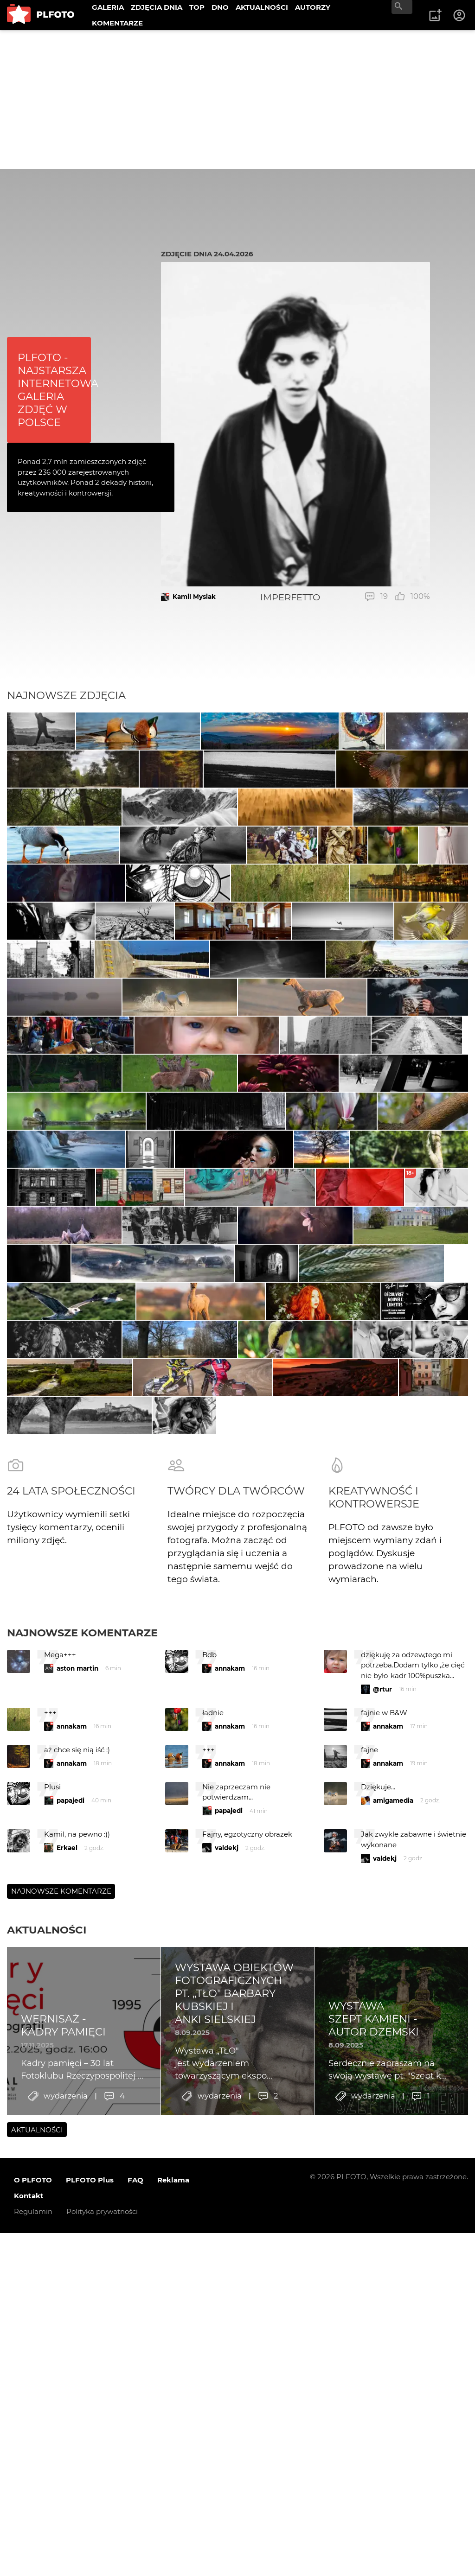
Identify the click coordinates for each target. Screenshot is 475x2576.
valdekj (226, 2464)
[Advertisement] (237, 100)
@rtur (382, 2305)
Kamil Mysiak (194, 596)
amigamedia (393, 2417)
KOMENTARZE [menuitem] (117, 23)
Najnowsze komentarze (82, 2249)
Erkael (67, 2464)
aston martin (77, 2285)
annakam (230, 2285)
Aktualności (46, 2546)
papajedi (70, 2417)
